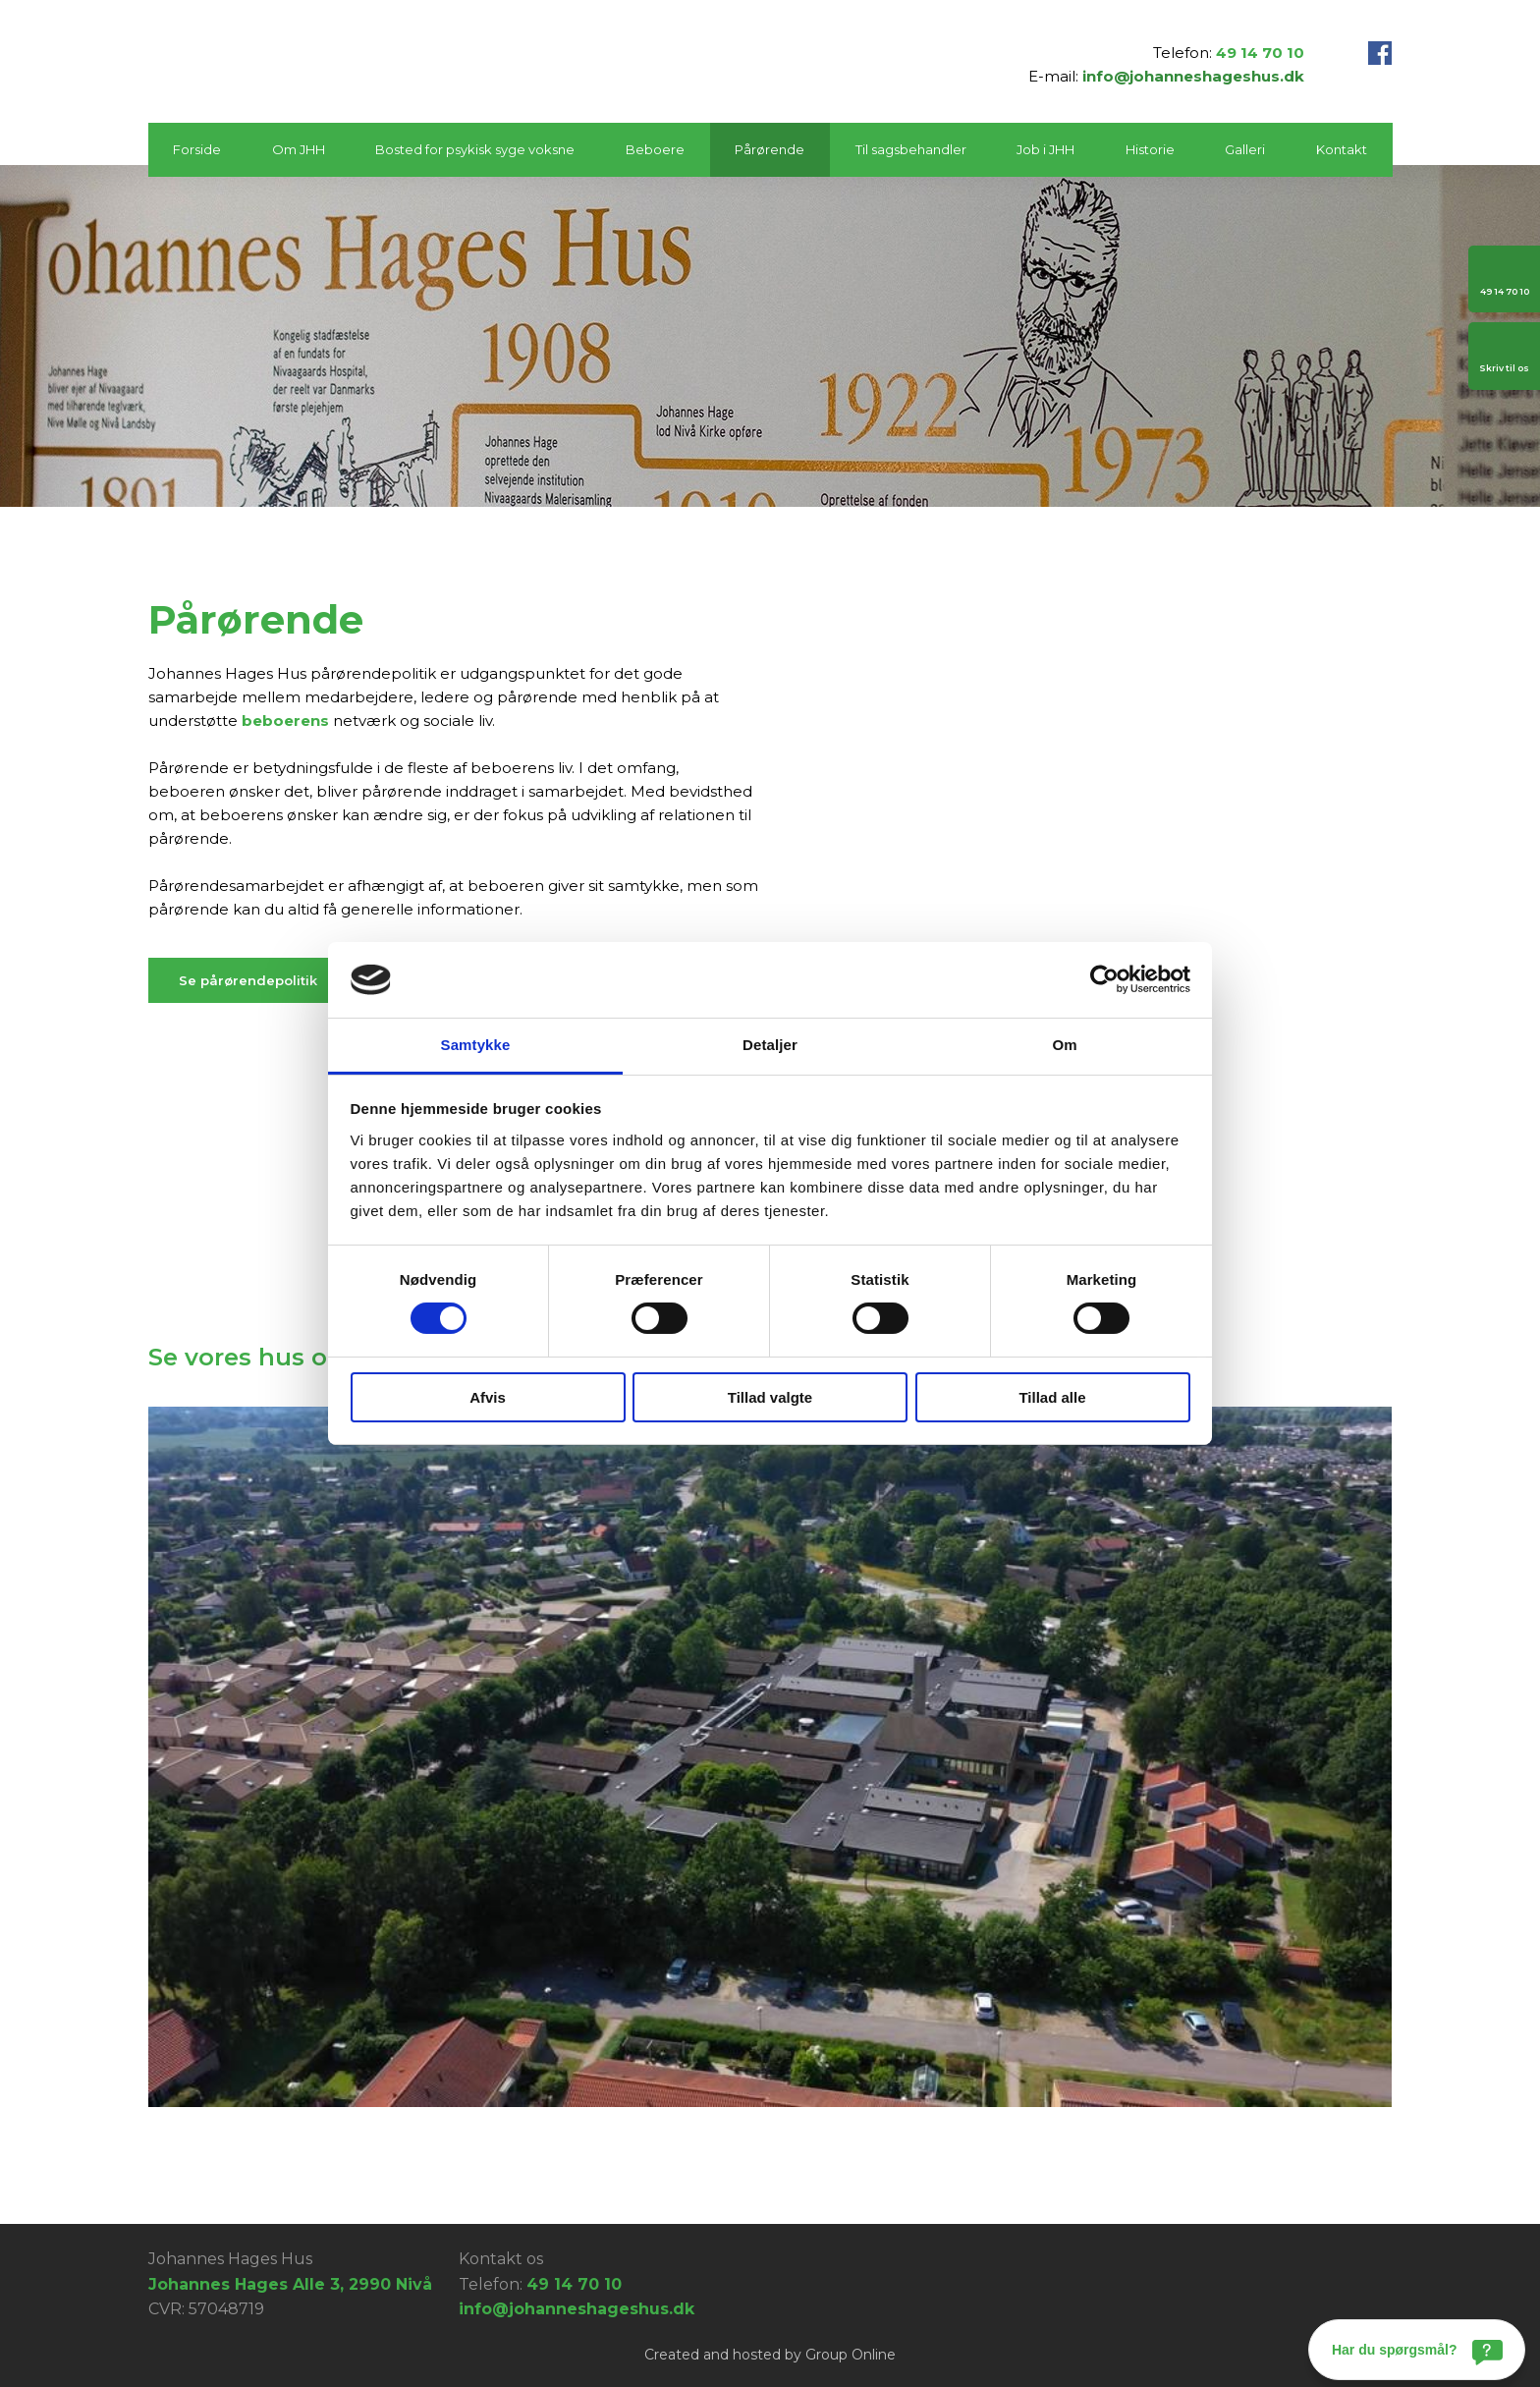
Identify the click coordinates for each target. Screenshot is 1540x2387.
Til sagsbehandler (910, 149)
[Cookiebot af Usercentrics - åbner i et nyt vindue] (1104, 979)
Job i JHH (1045, 149)
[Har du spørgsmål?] (1416, 2349)
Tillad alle (1051, 1397)
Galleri (1245, 149)
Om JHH (298, 149)
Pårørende (769, 149)
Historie (1150, 149)
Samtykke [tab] (476, 1044)
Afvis (487, 1397)
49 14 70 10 (1260, 52)
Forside (197, 149)
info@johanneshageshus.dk (1193, 76)
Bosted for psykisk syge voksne (475, 149)
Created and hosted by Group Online (770, 2354)
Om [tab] (1064, 1044)
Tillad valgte (770, 1397)
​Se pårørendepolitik (248, 980)
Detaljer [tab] (770, 1044)
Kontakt (1341, 149)
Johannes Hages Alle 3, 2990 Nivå (290, 2284)
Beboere (655, 149)
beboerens (285, 720)
